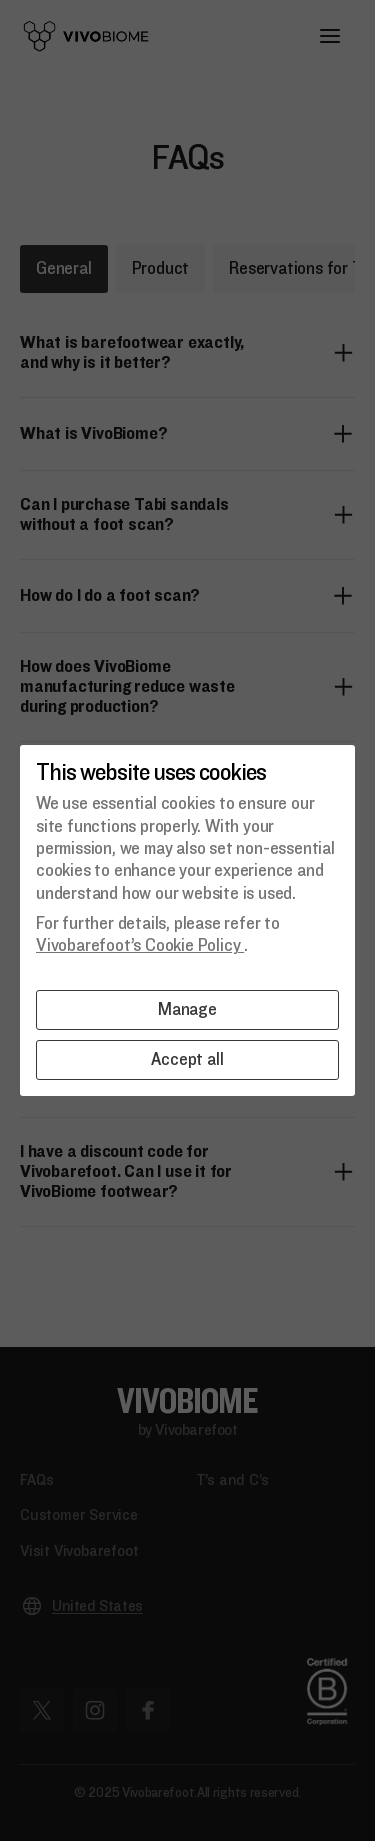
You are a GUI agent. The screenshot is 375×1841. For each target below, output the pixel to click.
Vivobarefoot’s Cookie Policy (140, 945)
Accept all (187, 1059)
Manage (187, 1009)
